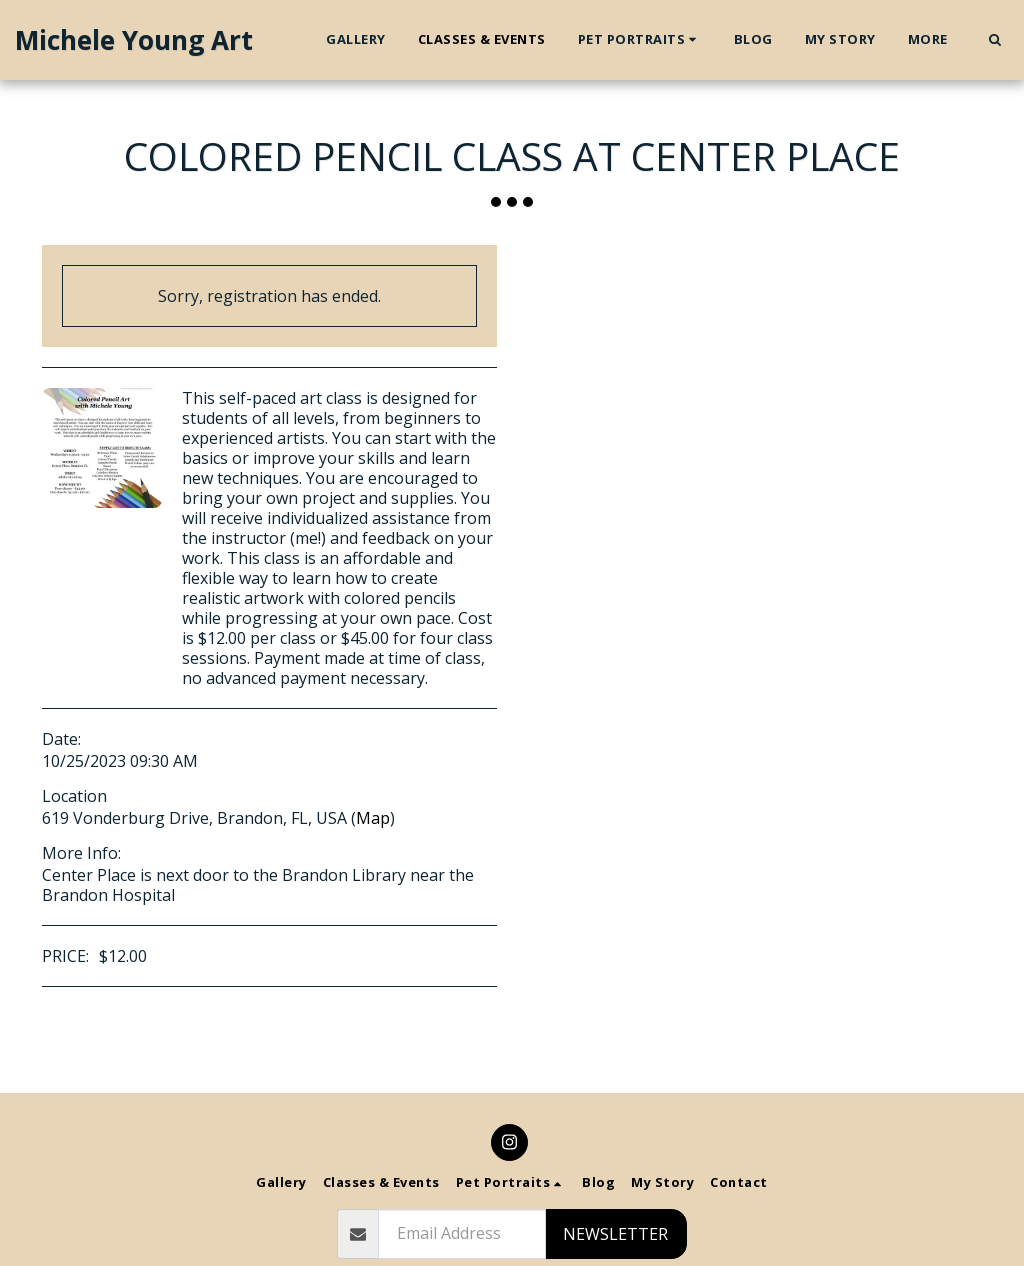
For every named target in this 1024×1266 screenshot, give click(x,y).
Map (373, 818)
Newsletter (615, 1234)
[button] (640, 40)
